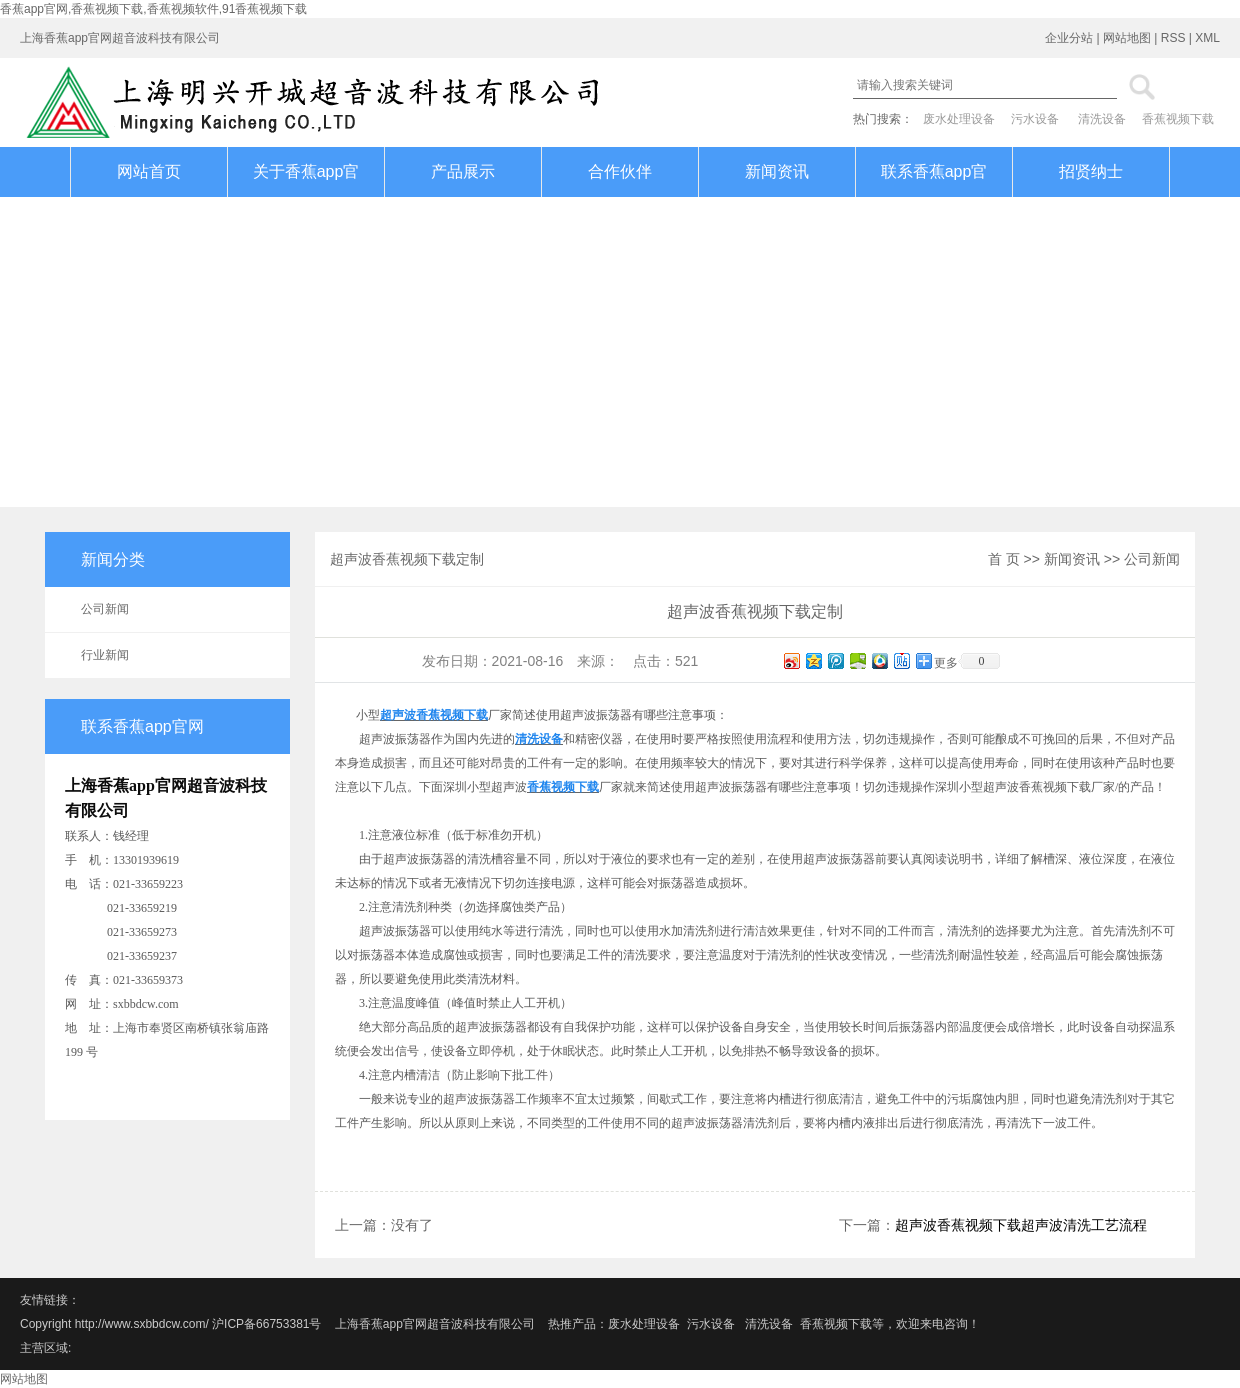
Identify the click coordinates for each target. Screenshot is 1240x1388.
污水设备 (1035, 119)
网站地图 (1127, 38)
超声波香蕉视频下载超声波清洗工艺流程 (1021, 1225)
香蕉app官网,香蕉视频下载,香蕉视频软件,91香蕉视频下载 (153, 9)
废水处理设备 (959, 119)
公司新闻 (105, 609)
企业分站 (1069, 38)
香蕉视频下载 (1178, 119)
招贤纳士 (1091, 171)
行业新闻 (105, 655)
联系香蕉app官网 (934, 196)
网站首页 (149, 171)
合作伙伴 (620, 171)
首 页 (1004, 559)
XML (1207, 38)
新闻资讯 (777, 171)
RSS (1173, 38)
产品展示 (463, 171)
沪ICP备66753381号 (268, 1324)
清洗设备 (1102, 119)
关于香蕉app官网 (306, 196)
